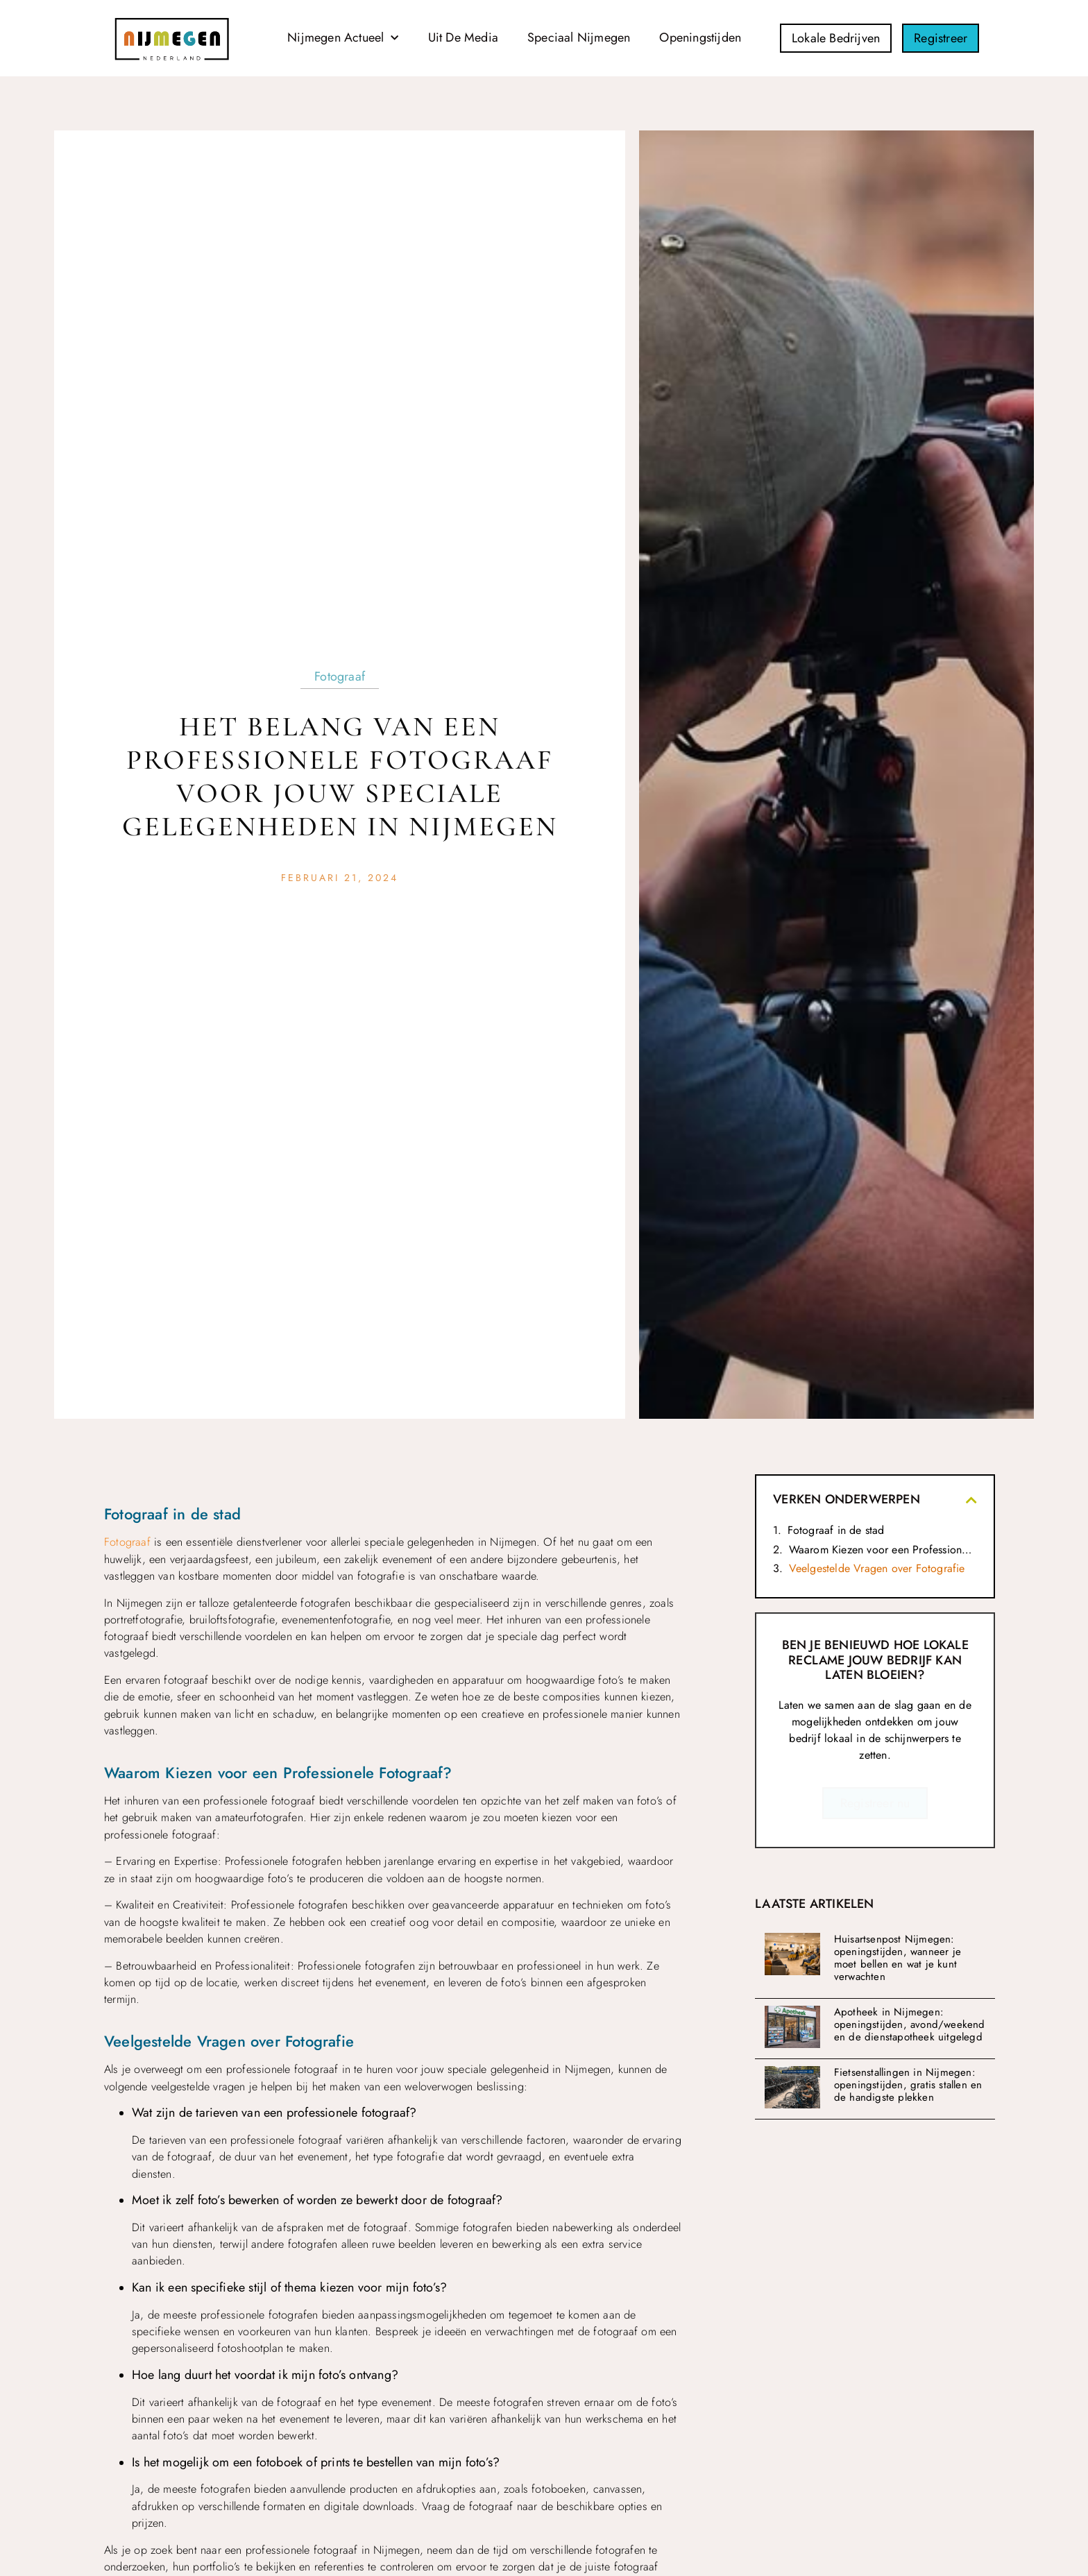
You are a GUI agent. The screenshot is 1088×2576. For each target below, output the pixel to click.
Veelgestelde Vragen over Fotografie (877, 1568)
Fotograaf (339, 676)
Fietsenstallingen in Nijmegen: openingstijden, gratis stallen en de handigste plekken (908, 2085)
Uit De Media (463, 37)
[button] (971, 1500)
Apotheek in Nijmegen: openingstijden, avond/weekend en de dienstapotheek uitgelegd (909, 2024)
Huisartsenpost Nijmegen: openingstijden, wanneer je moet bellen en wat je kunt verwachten (897, 1957)
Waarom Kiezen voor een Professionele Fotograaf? (883, 1549)
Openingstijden (700, 37)
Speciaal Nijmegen (578, 37)
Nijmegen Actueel (342, 38)
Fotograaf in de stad (836, 1530)
